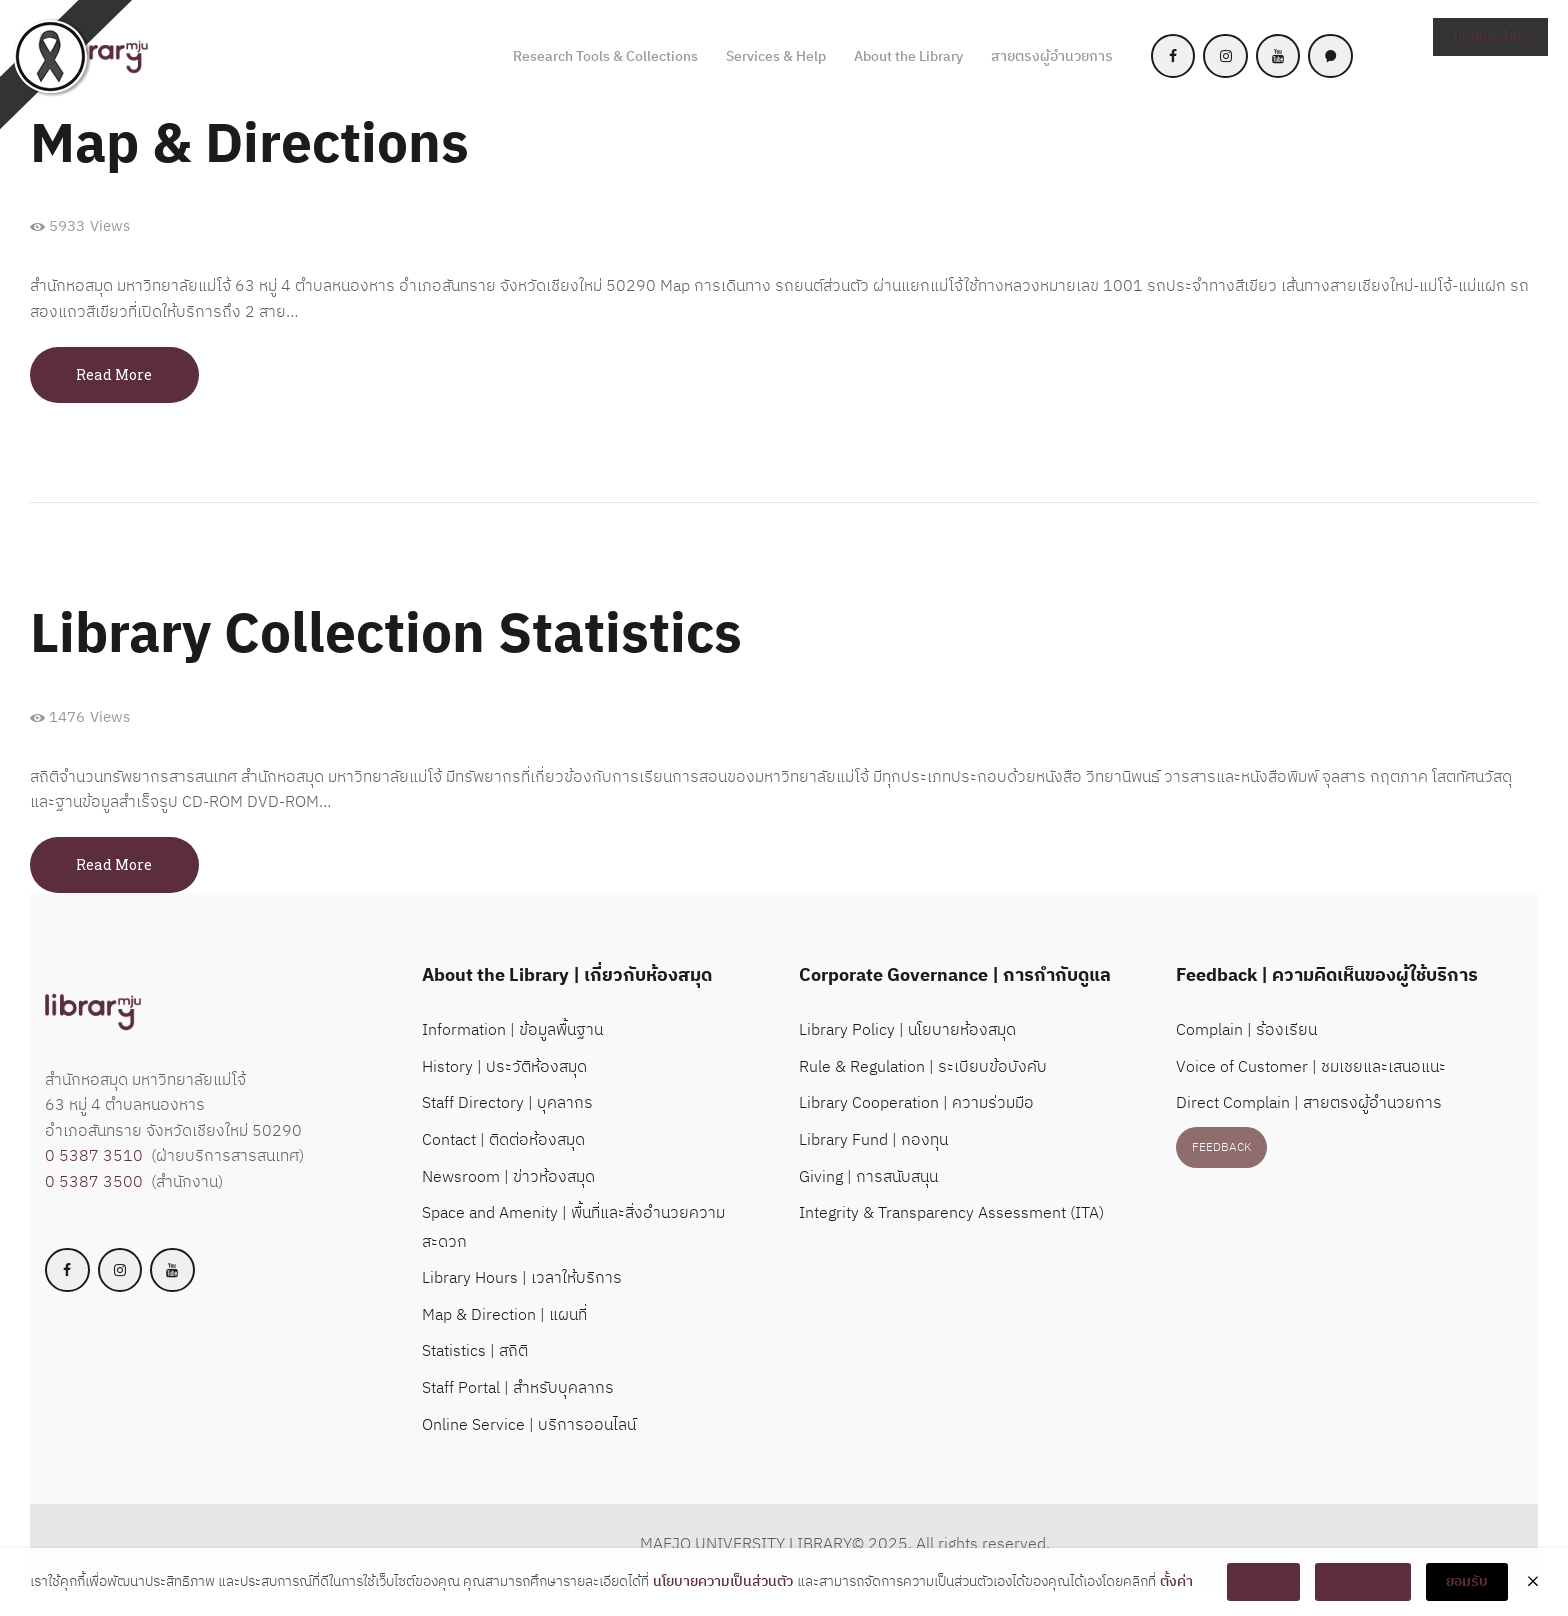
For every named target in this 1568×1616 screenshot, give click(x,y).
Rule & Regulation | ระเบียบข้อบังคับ (923, 1067)
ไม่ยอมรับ (1363, 1581)
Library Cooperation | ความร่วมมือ (916, 1103)
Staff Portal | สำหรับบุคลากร (518, 1388)
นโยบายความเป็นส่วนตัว (723, 1582)
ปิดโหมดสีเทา (1490, 36)
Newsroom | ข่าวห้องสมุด (508, 1177)
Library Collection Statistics (386, 636)
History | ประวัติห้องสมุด (504, 1067)
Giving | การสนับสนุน (868, 1177)
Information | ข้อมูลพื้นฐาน (512, 1030)
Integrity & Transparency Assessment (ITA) (951, 1213)
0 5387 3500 (94, 1182)
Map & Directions (249, 146)
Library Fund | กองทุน (873, 1140)
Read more (114, 374)
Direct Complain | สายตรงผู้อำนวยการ (1309, 1103)
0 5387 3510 (94, 1156)
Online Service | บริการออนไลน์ (529, 1425)
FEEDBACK (1221, 1147)
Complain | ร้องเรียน (1246, 1030)
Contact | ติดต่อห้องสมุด (503, 1140)
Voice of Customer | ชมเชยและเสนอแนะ (1311, 1067)
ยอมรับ (1467, 1581)
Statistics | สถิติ (475, 1351)
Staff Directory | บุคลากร (507, 1103)
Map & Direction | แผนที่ (504, 1315)
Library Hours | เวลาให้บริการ (522, 1278)
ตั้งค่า (1176, 1582)
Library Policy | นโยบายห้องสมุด (907, 1030)
